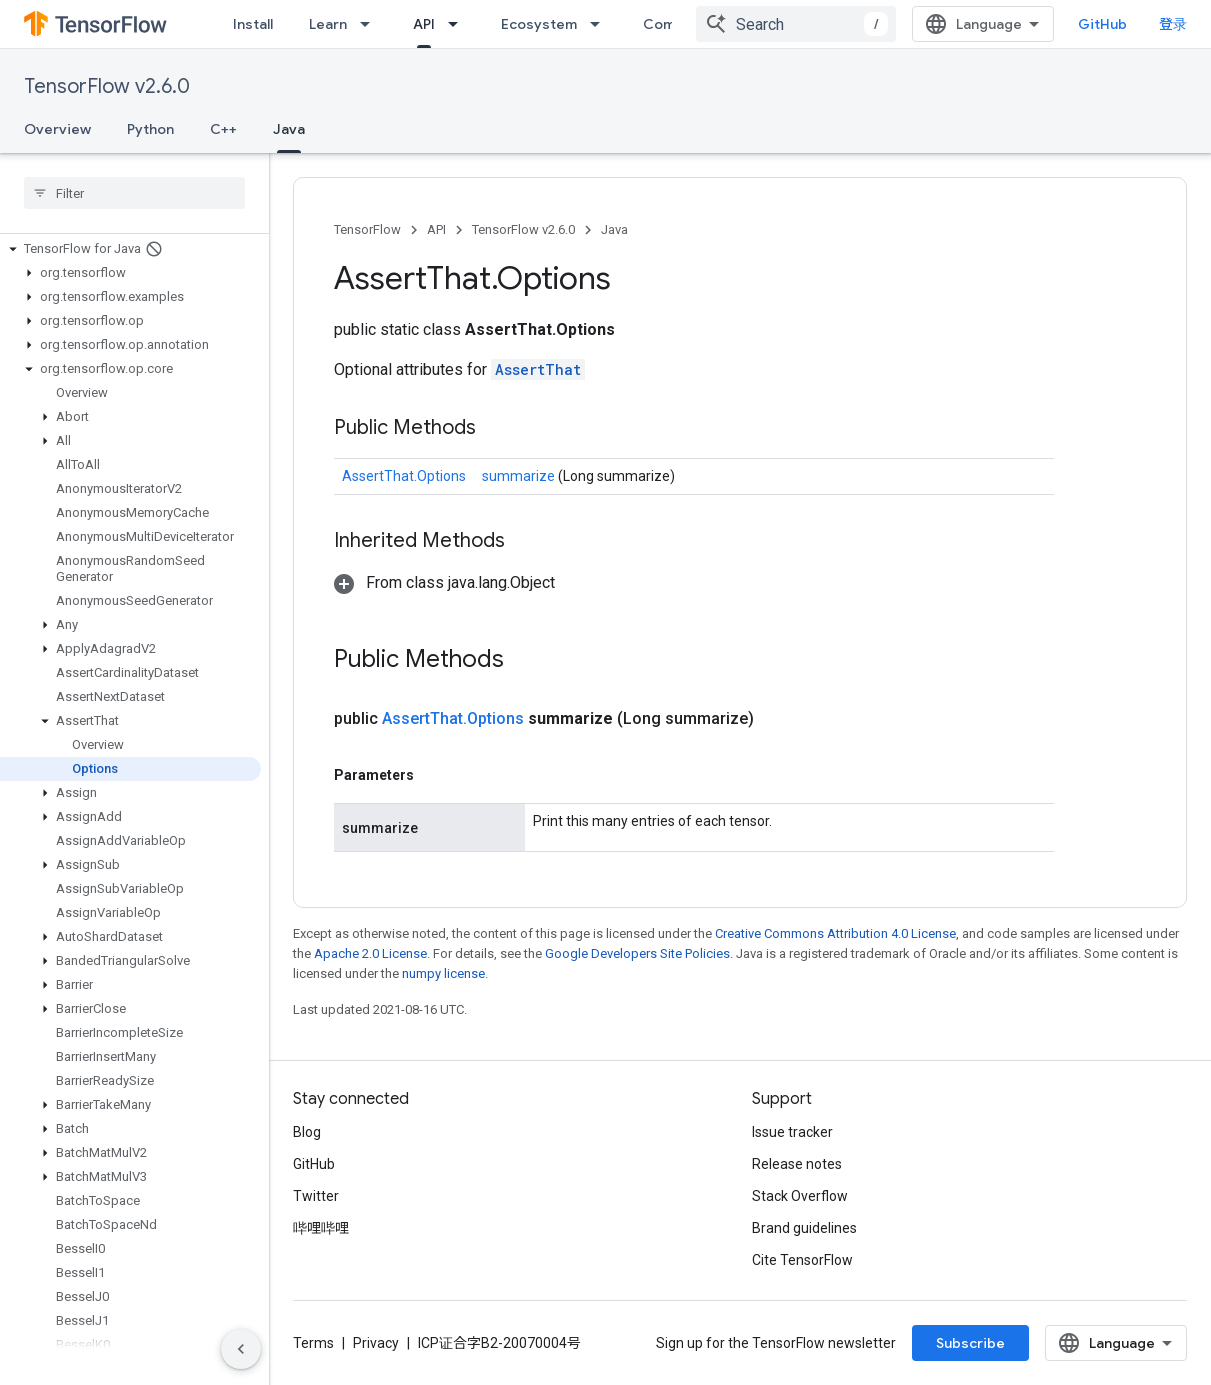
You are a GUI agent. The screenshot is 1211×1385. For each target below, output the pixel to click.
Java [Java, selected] (289, 129)
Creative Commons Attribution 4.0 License (835, 933)
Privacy (376, 1343)
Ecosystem (539, 24)
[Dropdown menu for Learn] (371, 24)
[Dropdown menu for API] (459, 24)
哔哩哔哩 (321, 1228)
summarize (520, 476)
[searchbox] (134, 193)
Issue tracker (792, 1132)
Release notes (797, 1164)
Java (614, 229)
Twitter (316, 1196)
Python (150, 129)
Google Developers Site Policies (637, 953)
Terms (313, 1343)
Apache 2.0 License (370, 953)
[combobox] (796, 24)
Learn (328, 24)
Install (253, 24)
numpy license (443, 973)
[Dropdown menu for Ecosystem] (601, 24)
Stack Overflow (800, 1196)
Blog (307, 1132)
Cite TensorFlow (802, 1260)
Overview (57, 129)
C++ (223, 129)
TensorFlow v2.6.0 (107, 86)
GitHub (1102, 24)
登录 (1173, 24)
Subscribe (970, 1343)
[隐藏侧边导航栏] (241, 1349)
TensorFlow (367, 229)
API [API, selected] (424, 24)
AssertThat (538, 369)
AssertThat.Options (404, 476)
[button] (130, 249)
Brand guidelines (804, 1228)
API (436, 229)
